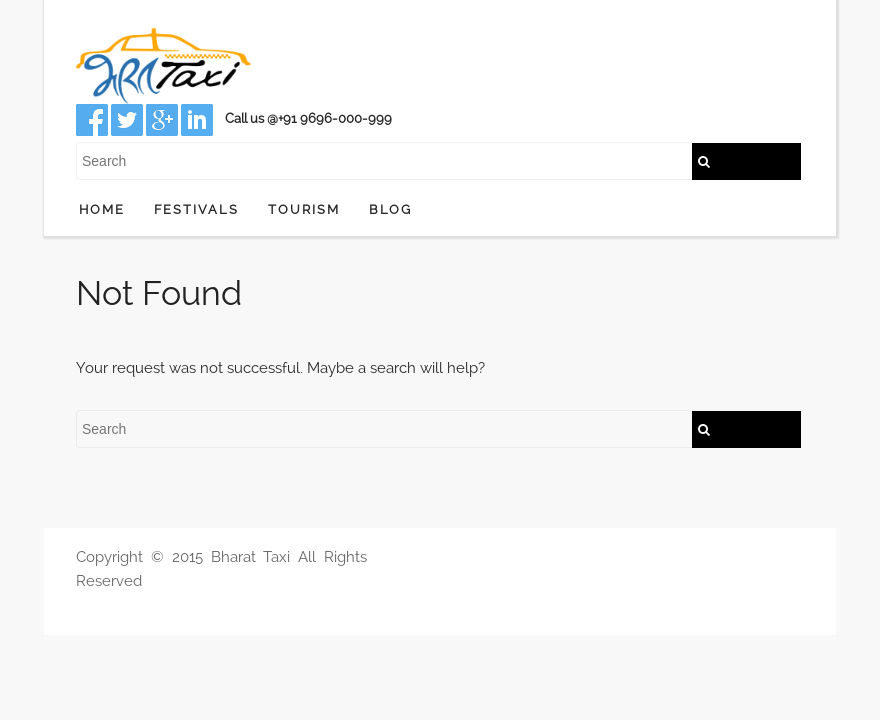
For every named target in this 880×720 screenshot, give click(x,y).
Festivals (196, 209)
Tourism (304, 209)
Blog (390, 209)
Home (102, 209)
